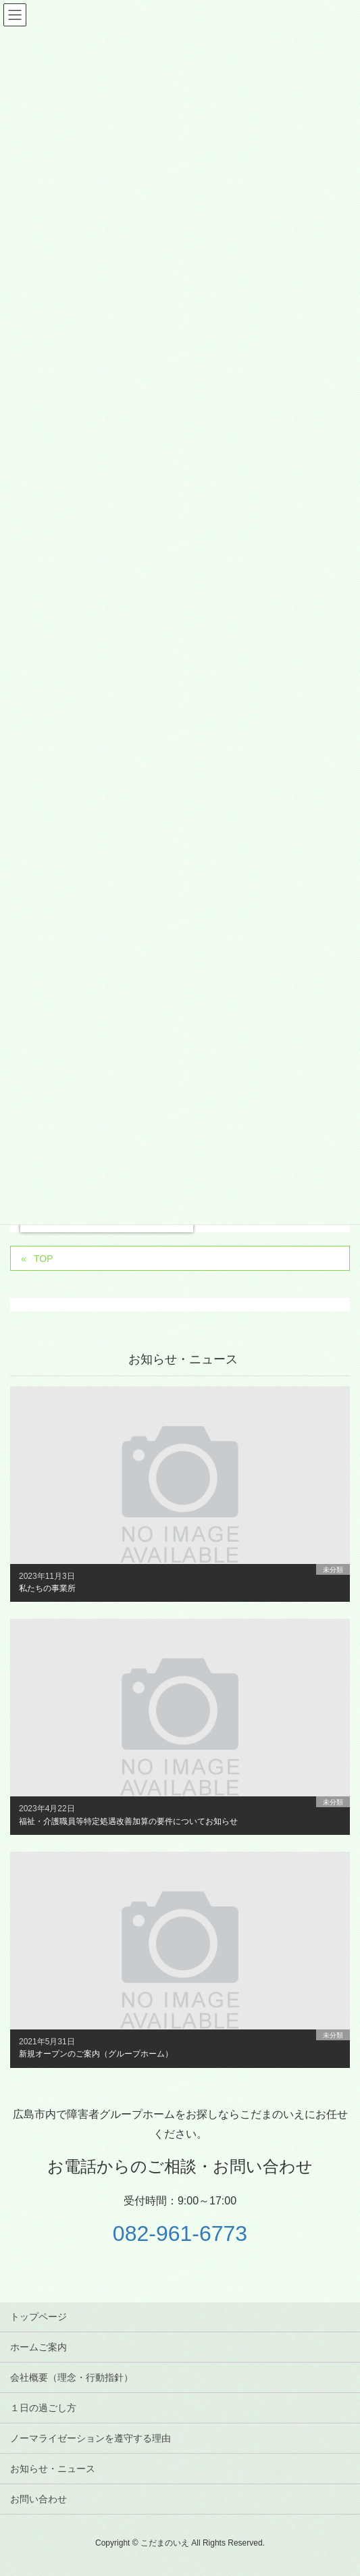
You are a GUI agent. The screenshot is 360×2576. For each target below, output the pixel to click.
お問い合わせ (38, 2499)
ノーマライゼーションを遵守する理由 (90, 2438)
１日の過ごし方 (43, 2407)
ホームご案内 (38, 2347)
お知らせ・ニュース (52, 2468)
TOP (43, 1258)
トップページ (38, 2316)
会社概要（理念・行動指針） (71, 2377)
